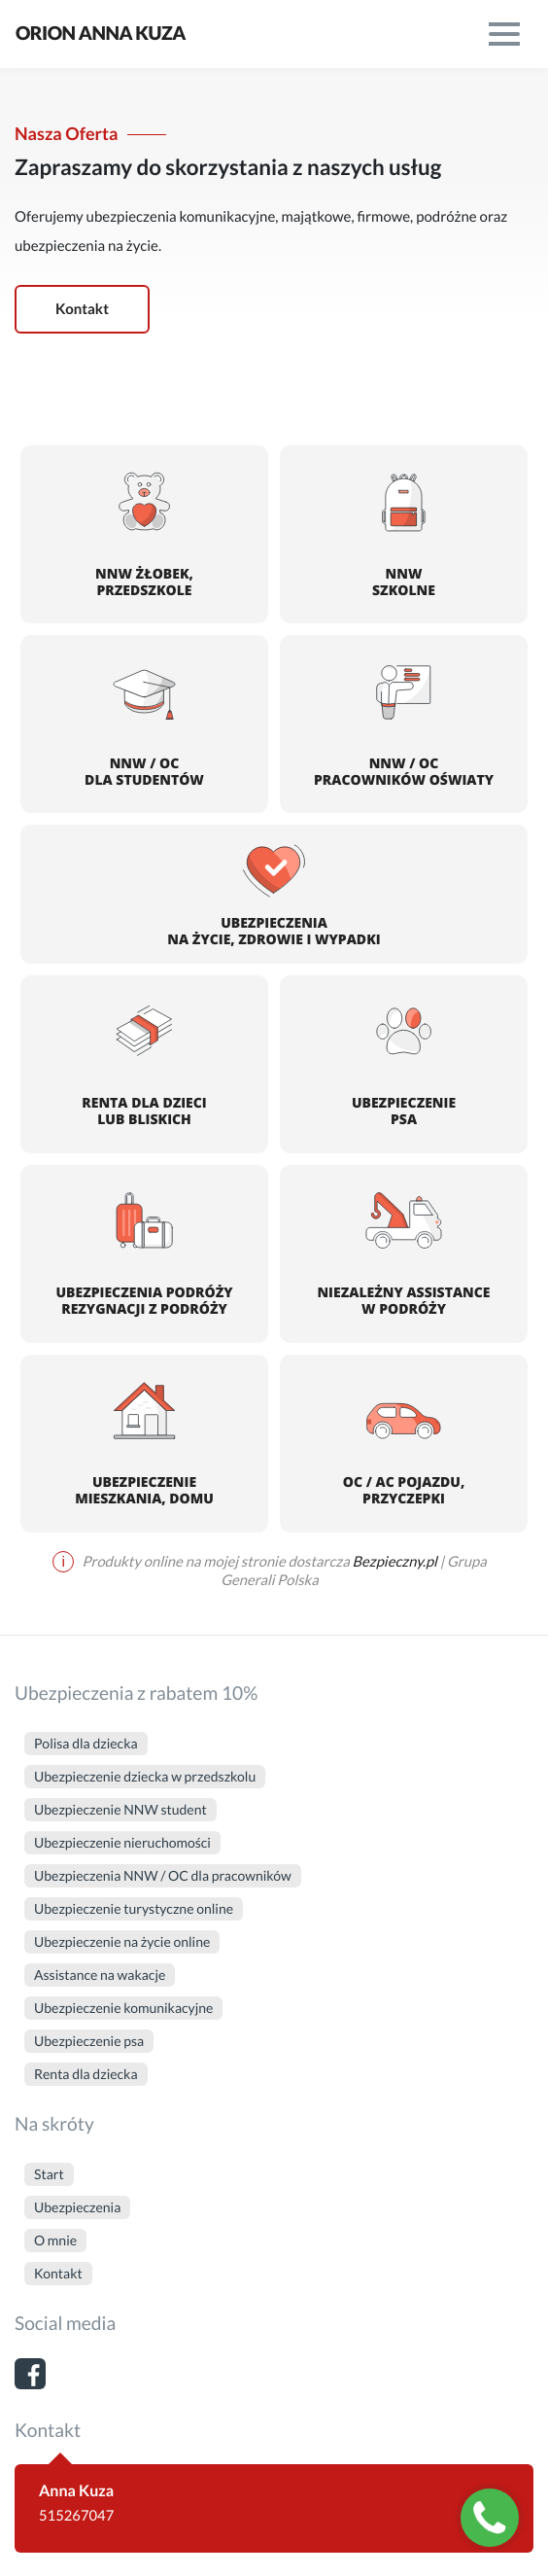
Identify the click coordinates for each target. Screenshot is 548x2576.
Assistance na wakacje (99, 1974)
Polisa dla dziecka (86, 1743)
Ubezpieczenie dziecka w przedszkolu (145, 1776)
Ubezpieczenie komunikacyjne (123, 2007)
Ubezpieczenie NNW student (120, 1809)
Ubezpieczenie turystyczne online (133, 1908)
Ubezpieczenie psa (89, 2040)
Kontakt (82, 309)
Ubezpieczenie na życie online (122, 1941)
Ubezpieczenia (77, 2207)
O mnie (55, 2240)
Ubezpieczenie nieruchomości (122, 1842)
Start (49, 2174)
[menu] (504, 34)
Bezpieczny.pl (395, 1561)
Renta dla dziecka (86, 2073)
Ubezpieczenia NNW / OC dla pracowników (162, 1875)
